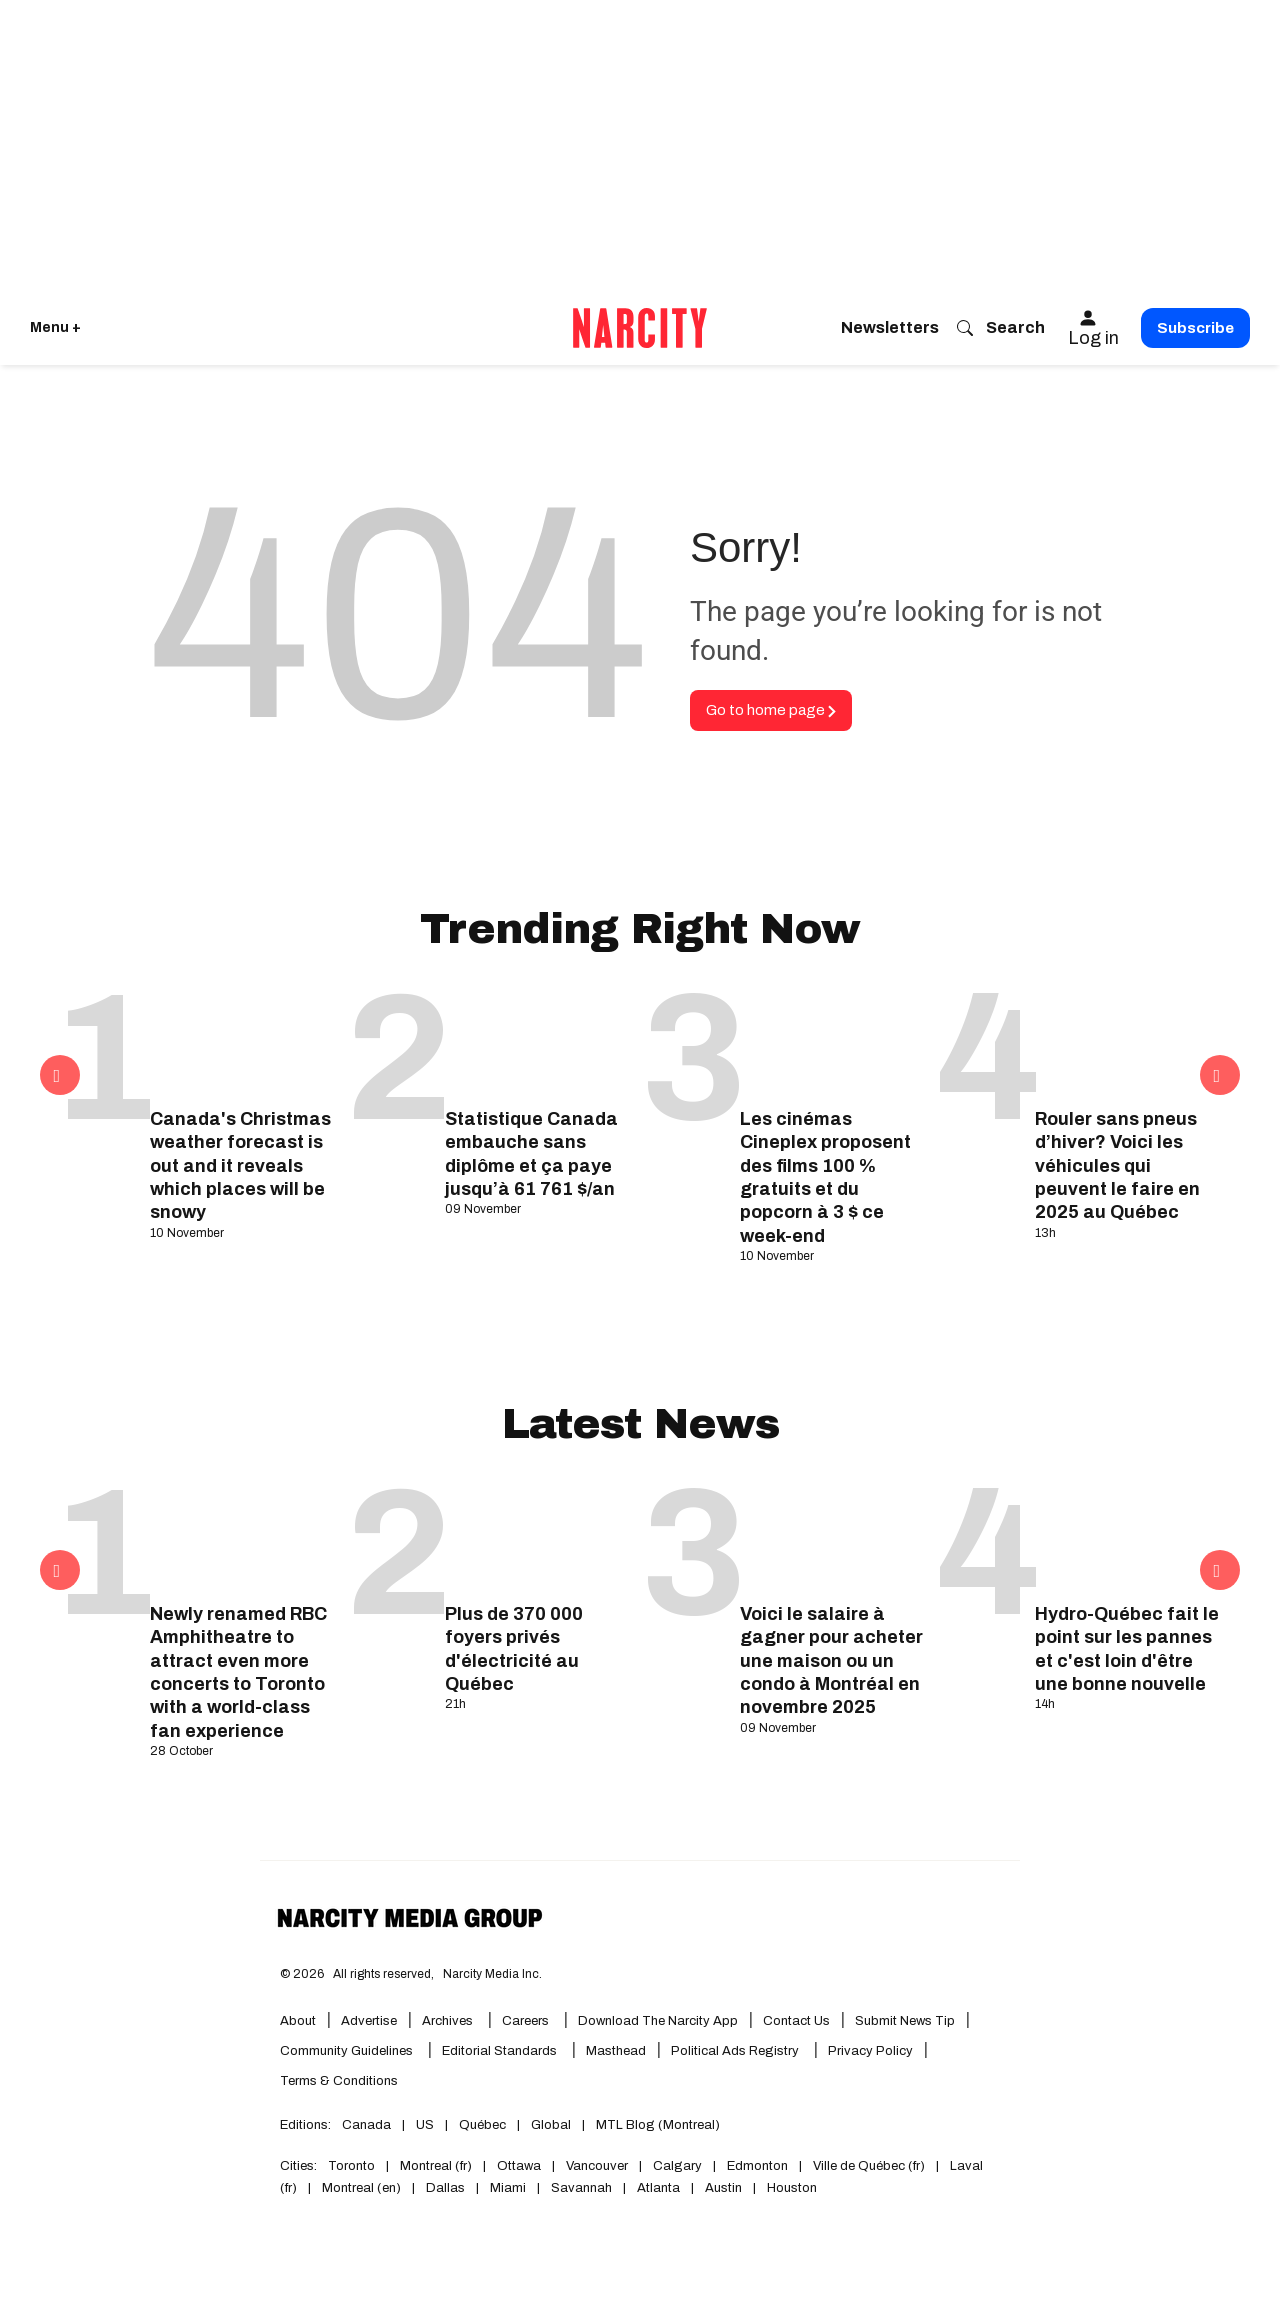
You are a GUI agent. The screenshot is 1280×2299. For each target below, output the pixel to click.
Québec (482, 2125)
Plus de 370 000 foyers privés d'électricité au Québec (514, 1649)
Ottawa (519, 2166)
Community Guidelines (346, 2051)
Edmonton (757, 2166)
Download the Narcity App (658, 2021)
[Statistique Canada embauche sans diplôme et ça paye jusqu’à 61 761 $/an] (537, 1041)
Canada (366, 2125)
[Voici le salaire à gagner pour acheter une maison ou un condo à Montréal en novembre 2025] (832, 1536)
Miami (508, 2188)
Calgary (677, 2166)
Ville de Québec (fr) (869, 2166)
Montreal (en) (361, 2188)
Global (551, 2125)
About (298, 2021)
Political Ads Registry (735, 2051)
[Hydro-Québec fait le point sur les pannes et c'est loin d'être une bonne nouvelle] (1127, 1536)
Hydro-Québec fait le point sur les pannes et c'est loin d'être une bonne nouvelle (1127, 1649)
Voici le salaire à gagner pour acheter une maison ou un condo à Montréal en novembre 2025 (831, 1661)
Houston (792, 2188)
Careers (525, 2021)
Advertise (369, 2021)
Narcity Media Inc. (492, 1974)
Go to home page (771, 710)
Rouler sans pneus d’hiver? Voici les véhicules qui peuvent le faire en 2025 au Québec (1117, 1166)
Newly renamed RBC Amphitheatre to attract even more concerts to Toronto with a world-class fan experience (238, 1672)
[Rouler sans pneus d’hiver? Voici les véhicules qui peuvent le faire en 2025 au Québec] (1127, 1041)
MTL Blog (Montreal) (658, 2125)
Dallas (445, 2188)
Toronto (351, 2166)
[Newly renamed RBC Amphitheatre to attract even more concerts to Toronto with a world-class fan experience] (242, 1536)
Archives (447, 2021)
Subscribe (1195, 328)
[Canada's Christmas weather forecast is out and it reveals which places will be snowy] (242, 1041)
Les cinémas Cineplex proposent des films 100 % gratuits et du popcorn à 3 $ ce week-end (825, 1177)
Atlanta (658, 2188)
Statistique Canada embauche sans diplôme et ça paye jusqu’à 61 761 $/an (531, 1154)
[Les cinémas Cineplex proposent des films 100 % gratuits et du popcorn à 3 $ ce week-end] (832, 1041)
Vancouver (597, 2166)
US (425, 2125)
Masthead (616, 2051)
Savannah (581, 2188)
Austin (723, 2188)
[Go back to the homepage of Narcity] (640, 328)
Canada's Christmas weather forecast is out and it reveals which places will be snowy (240, 1166)
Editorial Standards (499, 2051)
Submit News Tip (905, 2021)
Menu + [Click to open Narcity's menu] (55, 327)
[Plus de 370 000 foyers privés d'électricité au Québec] (537, 1536)
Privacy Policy (870, 2051)
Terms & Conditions (339, 2081)
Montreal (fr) (436, 2166)
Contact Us (796, 2021)
